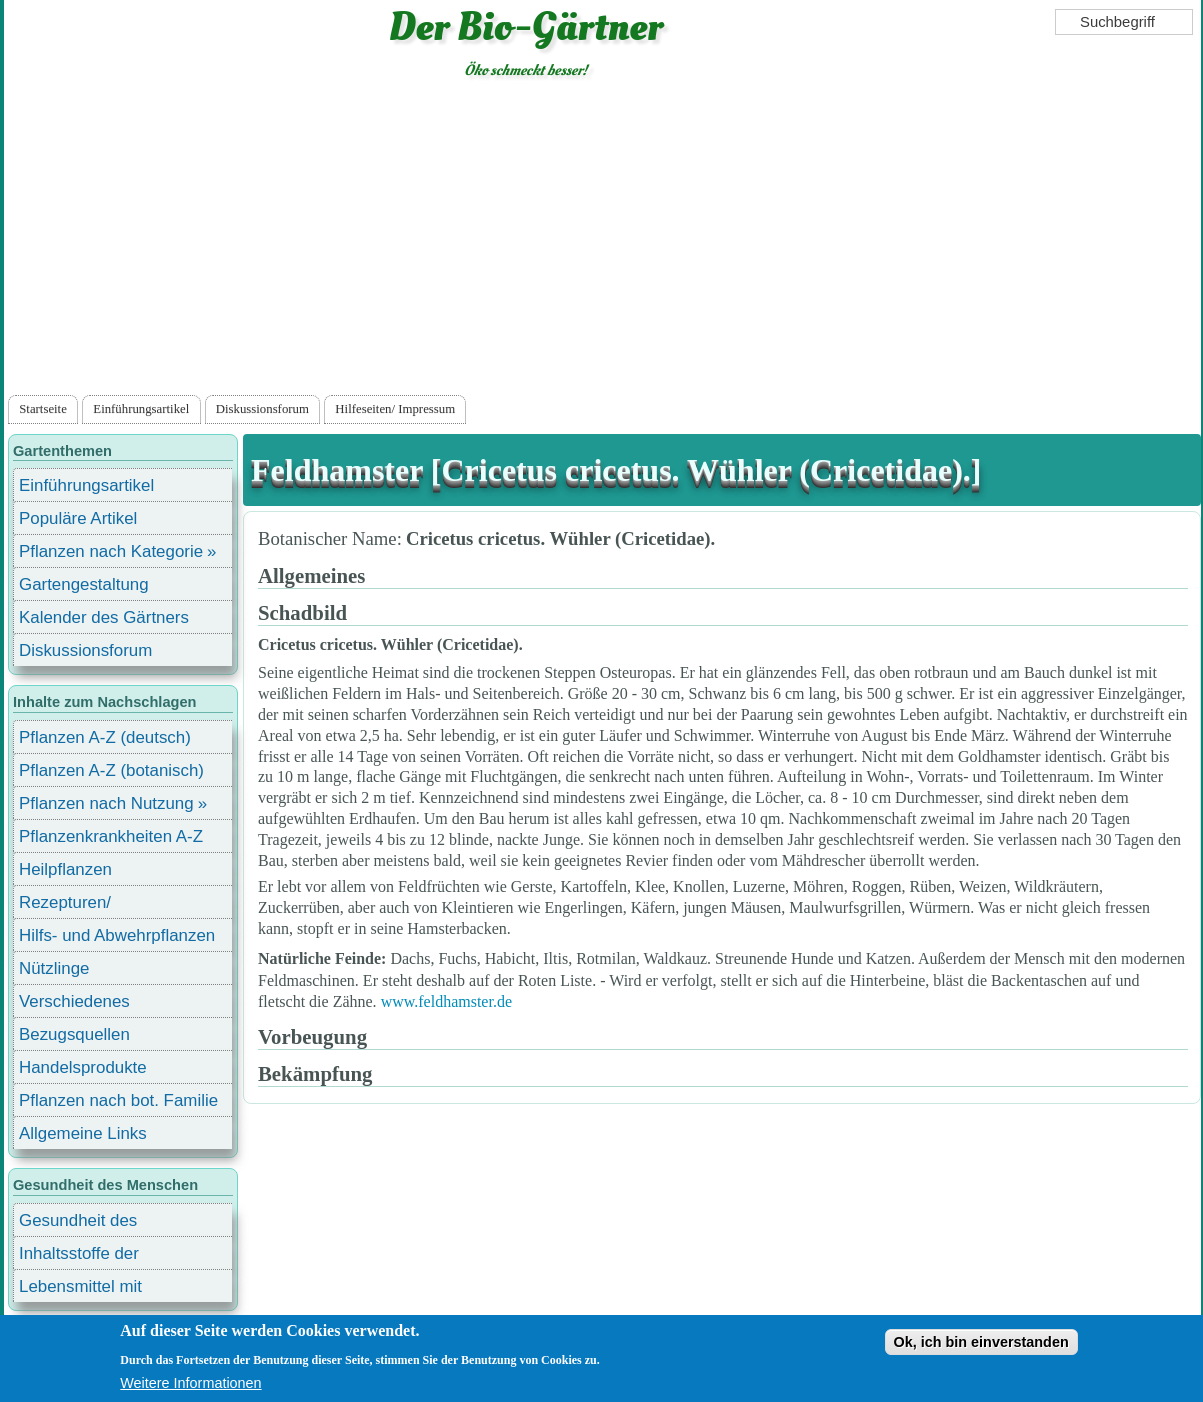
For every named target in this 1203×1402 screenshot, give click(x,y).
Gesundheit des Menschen (78, 1223)
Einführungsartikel (141, 409)
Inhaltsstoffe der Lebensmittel (79, 1256)
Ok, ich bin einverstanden (981, 1342)
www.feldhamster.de (446, 1001)
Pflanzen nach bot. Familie (118, 1100)
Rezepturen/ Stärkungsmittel (77, 905)
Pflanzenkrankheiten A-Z (111, 836)
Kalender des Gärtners (104, 617)
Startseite (43, 409)
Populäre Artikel (78, 518)
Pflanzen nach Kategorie (111, 551)
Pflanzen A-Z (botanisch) (111, 770)
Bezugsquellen (74, 1034)
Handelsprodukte (83, 1067)
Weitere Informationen (190, 1383)
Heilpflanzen (65, 869)
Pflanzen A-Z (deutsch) (105, 737)
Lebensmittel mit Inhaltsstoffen (80, 1289)
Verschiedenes (74, 1001)
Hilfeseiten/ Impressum (395, 409)
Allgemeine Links (83, 1133)
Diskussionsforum (262, 409)
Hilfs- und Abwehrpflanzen (117, 935)
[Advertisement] (602, 241)
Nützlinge (54, 968)
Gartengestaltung (84, 584)
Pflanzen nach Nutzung (106, 803)
